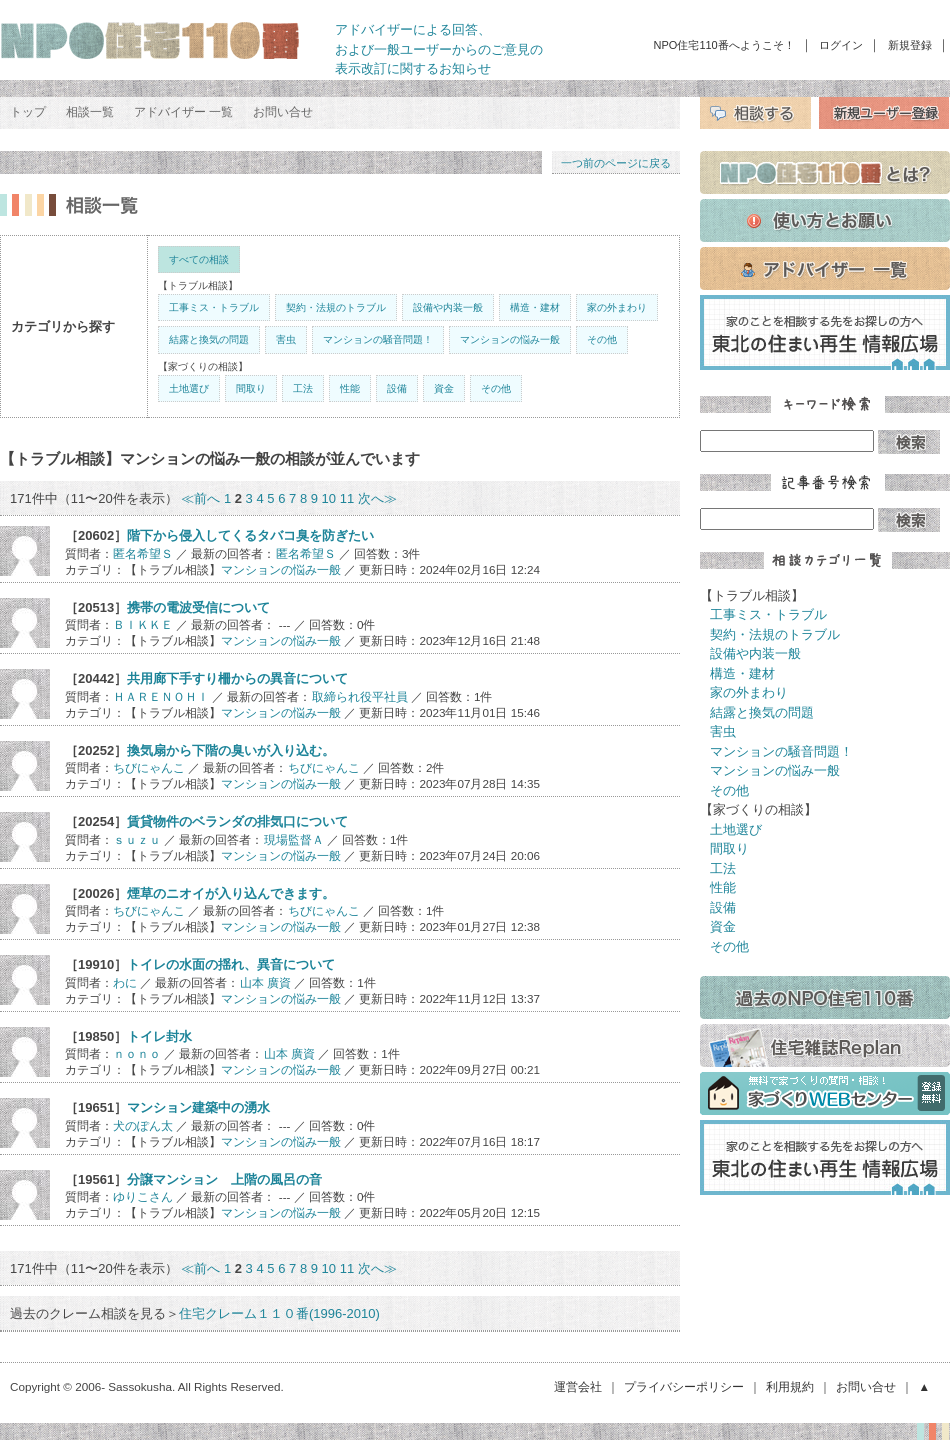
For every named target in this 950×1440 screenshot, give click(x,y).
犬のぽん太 (143, 1125)
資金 (444, 388)
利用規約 (790, 1386)
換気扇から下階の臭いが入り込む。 (231, 750)
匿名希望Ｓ (143, 553)
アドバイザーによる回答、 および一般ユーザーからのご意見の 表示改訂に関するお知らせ (439, 49)
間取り (251, 388)
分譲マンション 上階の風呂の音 (224, 1179)
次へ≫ (377, 498)
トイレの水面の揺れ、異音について (231, 964)
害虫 (286, 339)
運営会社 (578, 1386)
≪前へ (200, 498)
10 (329, 498)
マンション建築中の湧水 (198, 1107)
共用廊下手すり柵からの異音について (237, 678)
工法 (303, 388)
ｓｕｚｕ (137, 839)
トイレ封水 (159, 1036)
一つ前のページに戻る (616, 163)
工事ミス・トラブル (214, 307)
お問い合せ (283, 112)
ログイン (841, 45)
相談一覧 (90, 112)
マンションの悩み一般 (510, 339)
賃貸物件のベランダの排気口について (237, 821)
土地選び (189, 388)
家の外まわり (617, 307)
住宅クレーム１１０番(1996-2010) (279, 1313)
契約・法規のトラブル (336, 307)
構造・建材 (535, 307)
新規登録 (910, 45)
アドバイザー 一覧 (183, 112)
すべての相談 (199, 259)
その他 (602, 339)
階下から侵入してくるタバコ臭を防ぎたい (250, 535)
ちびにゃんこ (149, 767)
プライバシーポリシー (684, 1386)
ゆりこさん (143, 1196)
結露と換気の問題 (209, 339)
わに (125, 982)
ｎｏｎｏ (137, 1053)
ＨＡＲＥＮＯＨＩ (161, 696)
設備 (397, 388)
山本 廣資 (265, 982)
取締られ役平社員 (360, 696)
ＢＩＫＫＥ (143, 624)
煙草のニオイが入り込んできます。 (231, 893)
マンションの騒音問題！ (378, 339)
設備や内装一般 (448, 307)
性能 (350, 388)
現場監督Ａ (294, 839)
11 (347, 498)
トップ (28, 112)
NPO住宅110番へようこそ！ (724, 45)
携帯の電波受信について (198, 607)
